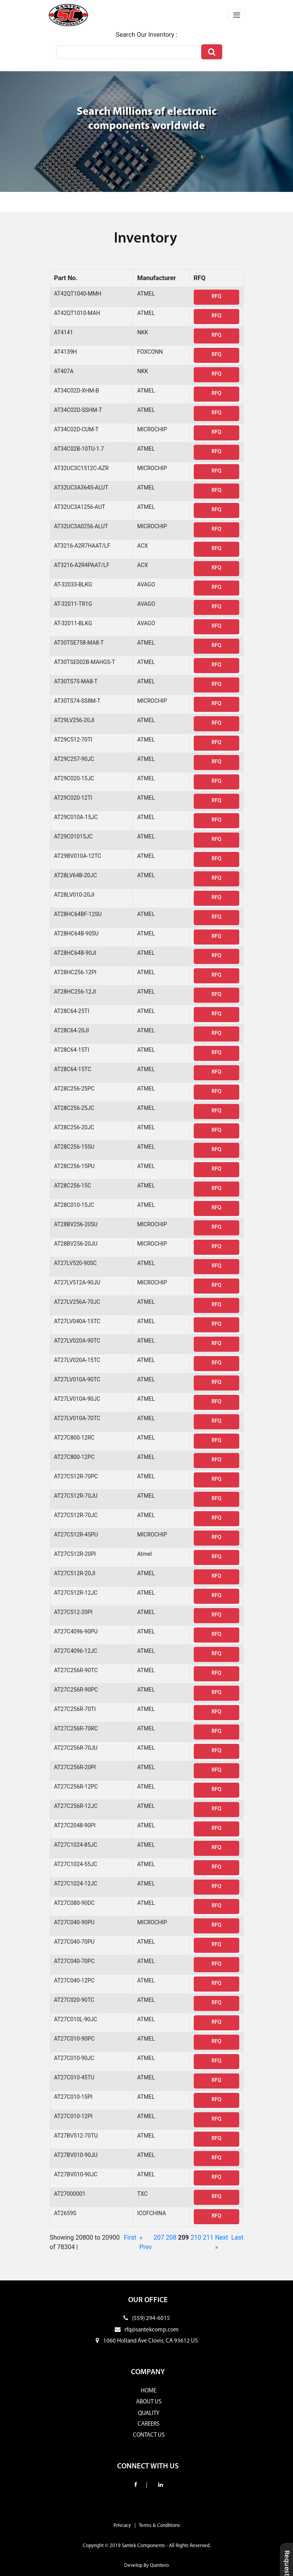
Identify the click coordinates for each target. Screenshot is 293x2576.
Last (237, 2237)
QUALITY (148, 2414)
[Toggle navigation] (236, 15)
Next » (221, 2242)
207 (158, 2237)
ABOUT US (148, 2402)
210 (196, 2237)
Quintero (159, 2565)
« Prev (146, 2242)
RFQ (216, 297)
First (130, 2237)
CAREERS (148, 2424)
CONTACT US (148, 2435)
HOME (148, 2391)
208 (171, 2237)
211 (208, 2237)
